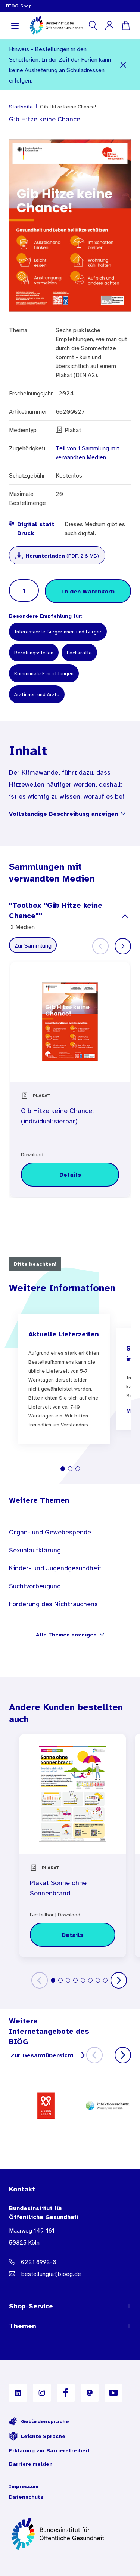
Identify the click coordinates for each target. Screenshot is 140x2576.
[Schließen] (123, 64)
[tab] (62, 1468)
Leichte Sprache (37, 2436)
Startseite (21, 106)
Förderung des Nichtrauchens (53, 1604)
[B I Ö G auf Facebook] (66, 2393)
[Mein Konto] (109, 25)
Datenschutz (26, 2496)
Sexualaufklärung (35, 1550)
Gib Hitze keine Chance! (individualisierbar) (57, 1116)
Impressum (23, 2486)
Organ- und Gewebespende (50, 1532)
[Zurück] (39, 1980)
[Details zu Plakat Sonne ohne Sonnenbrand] (72, 1935)
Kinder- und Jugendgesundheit (55, 1568)
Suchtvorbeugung (35, 1586)
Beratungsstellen (33, 652)
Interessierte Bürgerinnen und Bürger (58, 631)
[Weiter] (123, 946)
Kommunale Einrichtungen (44, 673)
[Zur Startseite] (70, 2533)
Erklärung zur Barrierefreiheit (49, 2450)
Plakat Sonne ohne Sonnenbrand (58, 1888)
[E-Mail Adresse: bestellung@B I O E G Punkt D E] (70, 2273)
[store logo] (56, 25)
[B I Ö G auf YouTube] (113, 2393)
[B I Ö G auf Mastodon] (90, 2393)
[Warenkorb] (126, 25)
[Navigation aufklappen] (15, 25)
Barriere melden (31, 2464)
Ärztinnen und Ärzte (36, 694)
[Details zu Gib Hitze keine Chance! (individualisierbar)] (70, 1175)
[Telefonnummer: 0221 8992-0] (70, 2261)
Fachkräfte (79, 652)
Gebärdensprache (39, 2421)
